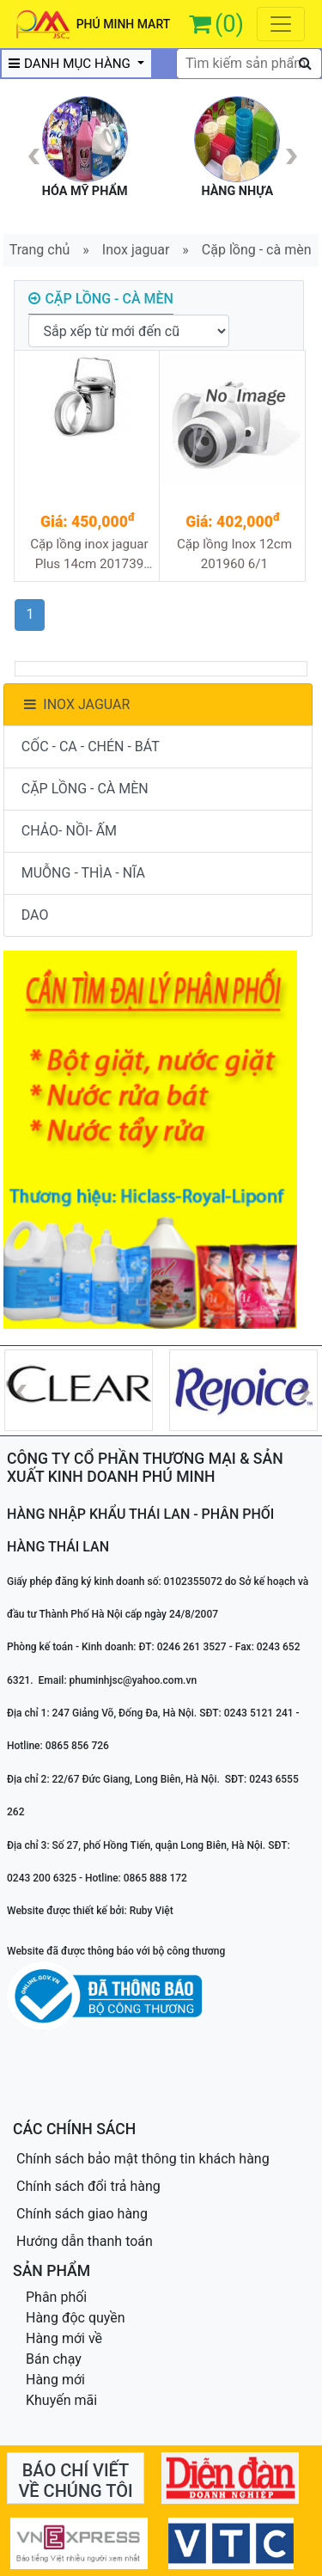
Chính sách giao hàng (82, 2214)
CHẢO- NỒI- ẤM (69, 831)
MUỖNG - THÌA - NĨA (83, 873)
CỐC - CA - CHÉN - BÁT (90, 746)
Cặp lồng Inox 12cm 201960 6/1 (234, 554)
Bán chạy (54, 2359)
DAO (35, 915)
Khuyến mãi (61, 2400)
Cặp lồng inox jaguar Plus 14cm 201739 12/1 (89, 554)
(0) (229, 24)
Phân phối (56, 2297)
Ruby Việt (151, 1911)
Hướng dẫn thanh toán (84, 2241)
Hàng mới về (64, 2338)
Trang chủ (39, 250)
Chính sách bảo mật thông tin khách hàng (143, 2159)
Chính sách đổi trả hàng (88, 2186)
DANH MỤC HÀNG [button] (71, 63)
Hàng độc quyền (75, 2318)
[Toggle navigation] (281, 24)
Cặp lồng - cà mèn (257, 250)
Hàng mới (55, 2379)
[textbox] (249, 63)
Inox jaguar (136, 250)
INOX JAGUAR (76, 704)
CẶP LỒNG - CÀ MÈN (85, 788)
